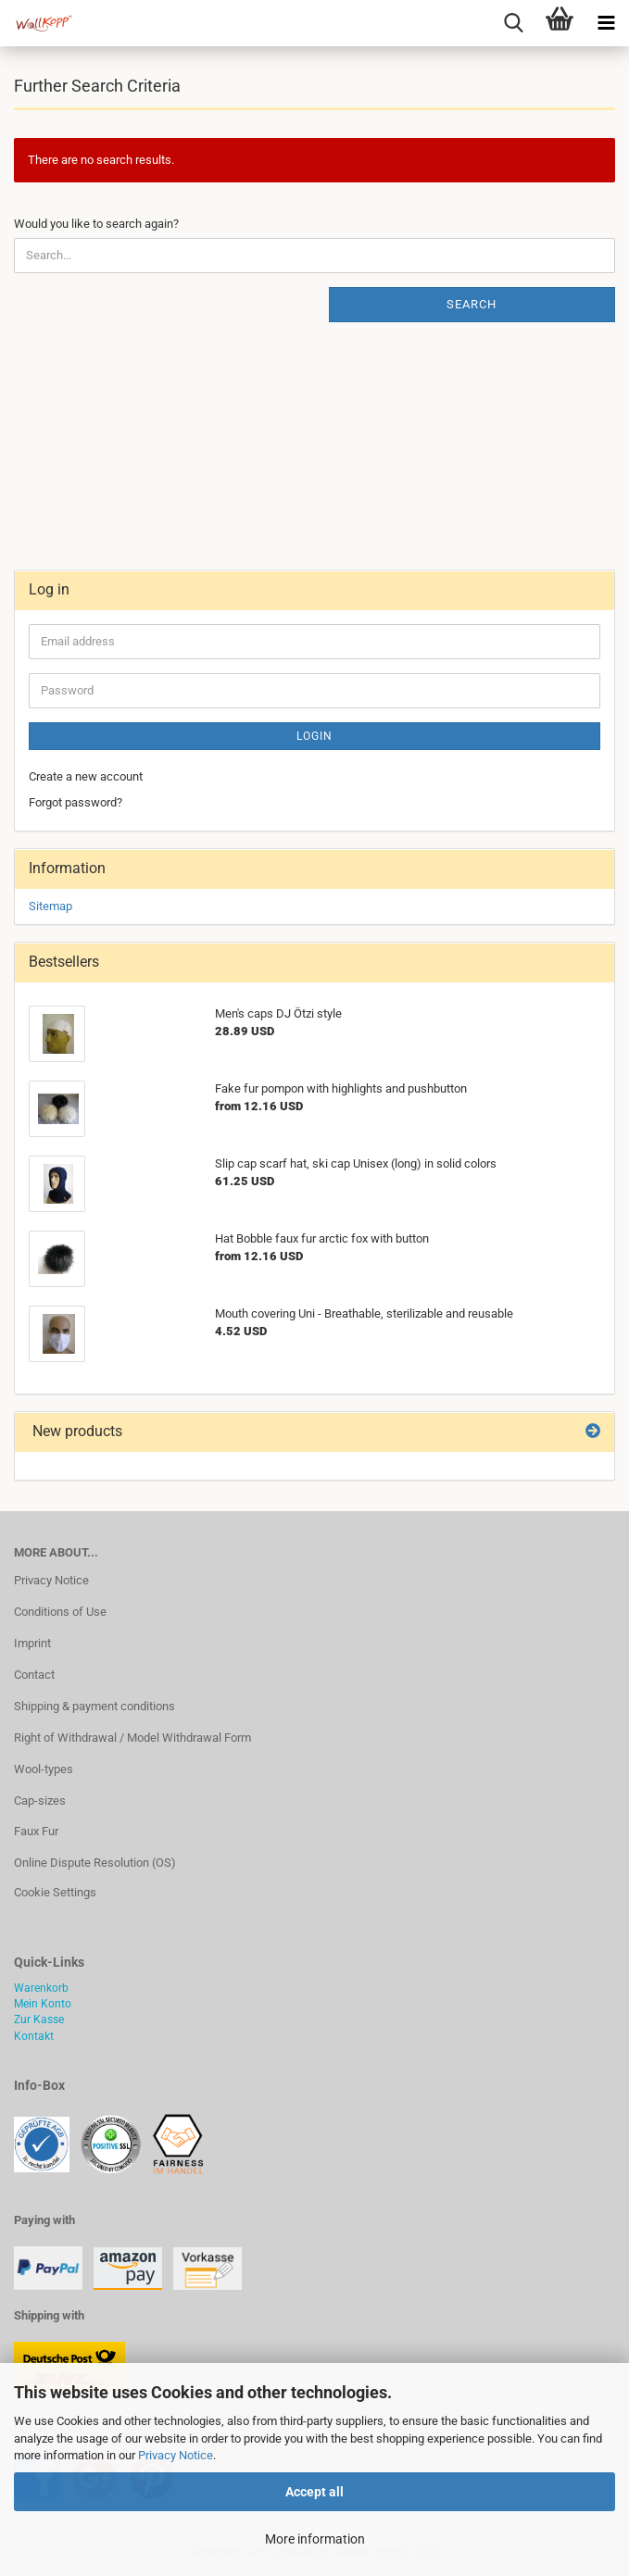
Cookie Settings (55, 1892)
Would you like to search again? (96, 224)
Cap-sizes (40, 1800)
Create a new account (86, 776)
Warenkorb (41, 1988)
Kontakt (34, 2036)
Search (472, 304)
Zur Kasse (39, 2019)
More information (315, 2539)
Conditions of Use (60, 1612)
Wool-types (43, 1769)
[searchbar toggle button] (513, 23)
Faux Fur (36, 1831)
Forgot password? (75, 802)
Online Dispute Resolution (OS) (95, 1862)
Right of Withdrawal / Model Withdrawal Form (132, 1737)
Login (314, 736)
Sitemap (50, 906)
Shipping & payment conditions (94, 1706)
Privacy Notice (175, 2455)
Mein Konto (42, 2003)
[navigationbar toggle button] (606, 23)
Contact (34, 1675)
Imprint (32, 1643)
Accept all (314, 2491)
